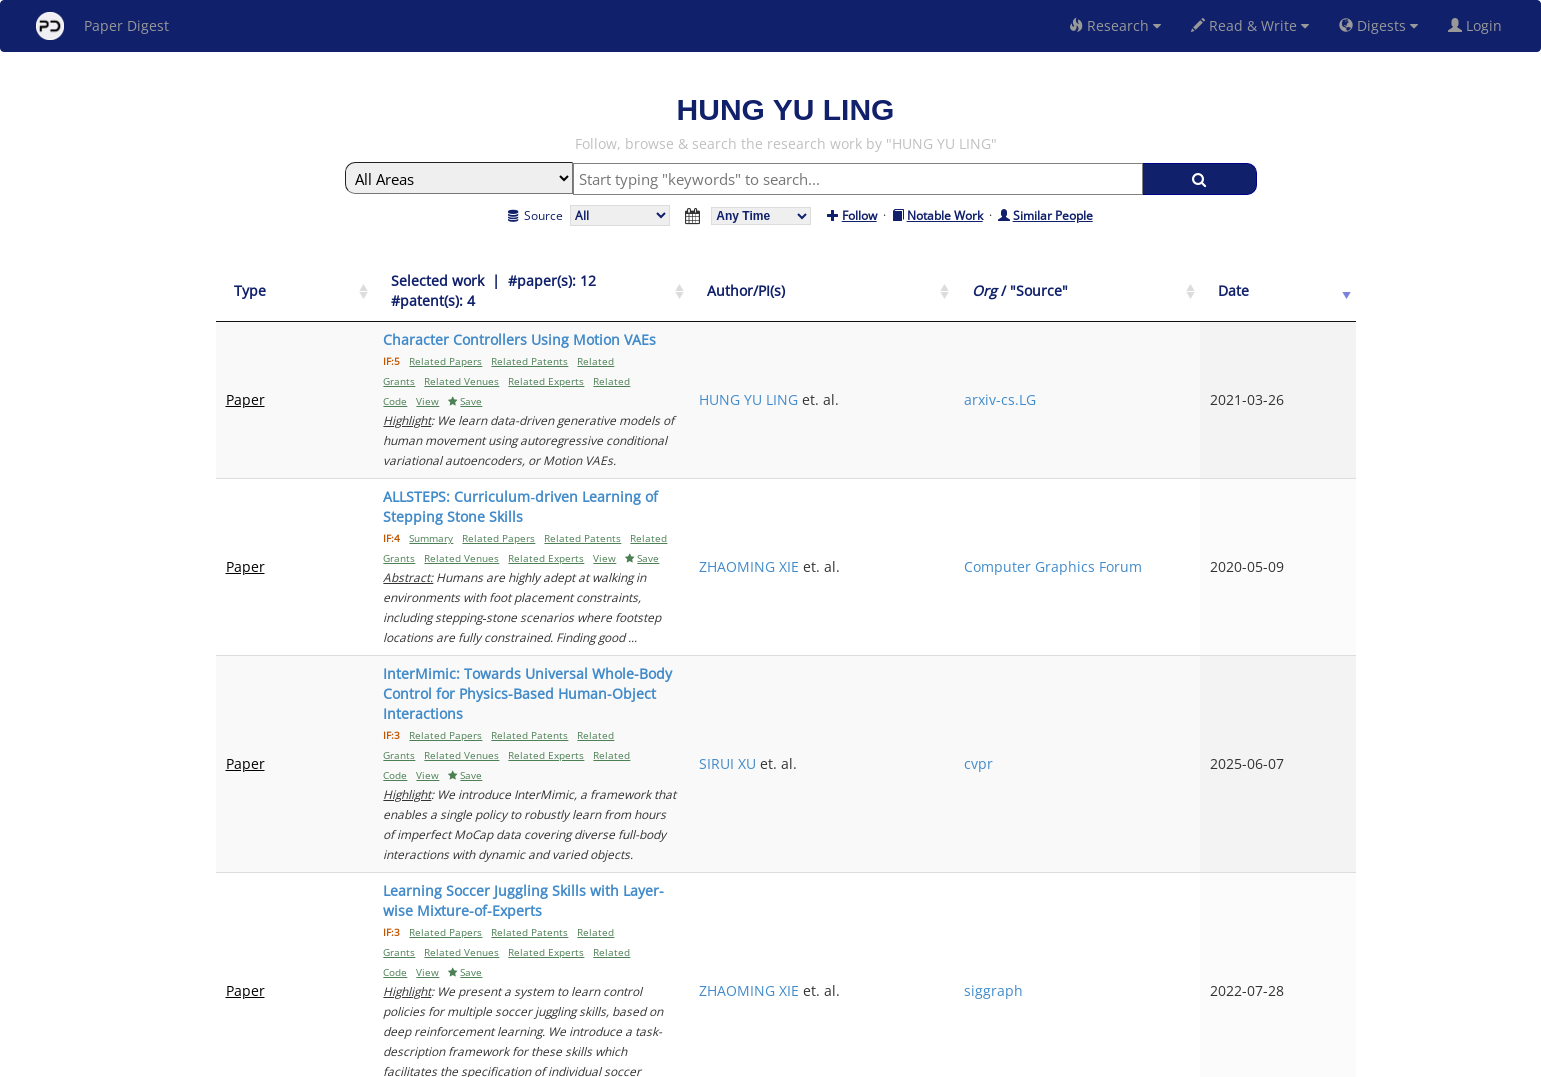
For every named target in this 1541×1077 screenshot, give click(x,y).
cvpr (1148, 553)
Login (1479, 25)
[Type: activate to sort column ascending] (269, 281)
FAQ (687, 1058)
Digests (1378, 25)
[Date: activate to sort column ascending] (1321, 281)
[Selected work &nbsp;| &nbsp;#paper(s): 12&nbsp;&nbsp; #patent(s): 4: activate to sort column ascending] (634, 281)
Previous (1129, 888)
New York (932, 1058)
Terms (779, 1058)
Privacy (827, 1058)
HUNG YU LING (1006, 349)
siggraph (1163, 670)
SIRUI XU (985, 553)
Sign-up (730, 1058)
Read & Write (1250, 25)
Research (1115, 25)
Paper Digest (102, 26)
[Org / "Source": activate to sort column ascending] (1206, 281)
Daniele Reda (1001, 777)
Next (1325, 888)
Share (873, 1058)
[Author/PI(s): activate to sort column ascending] (1035, 281)
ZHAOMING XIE (1007, 446)
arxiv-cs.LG (1170, 349)
